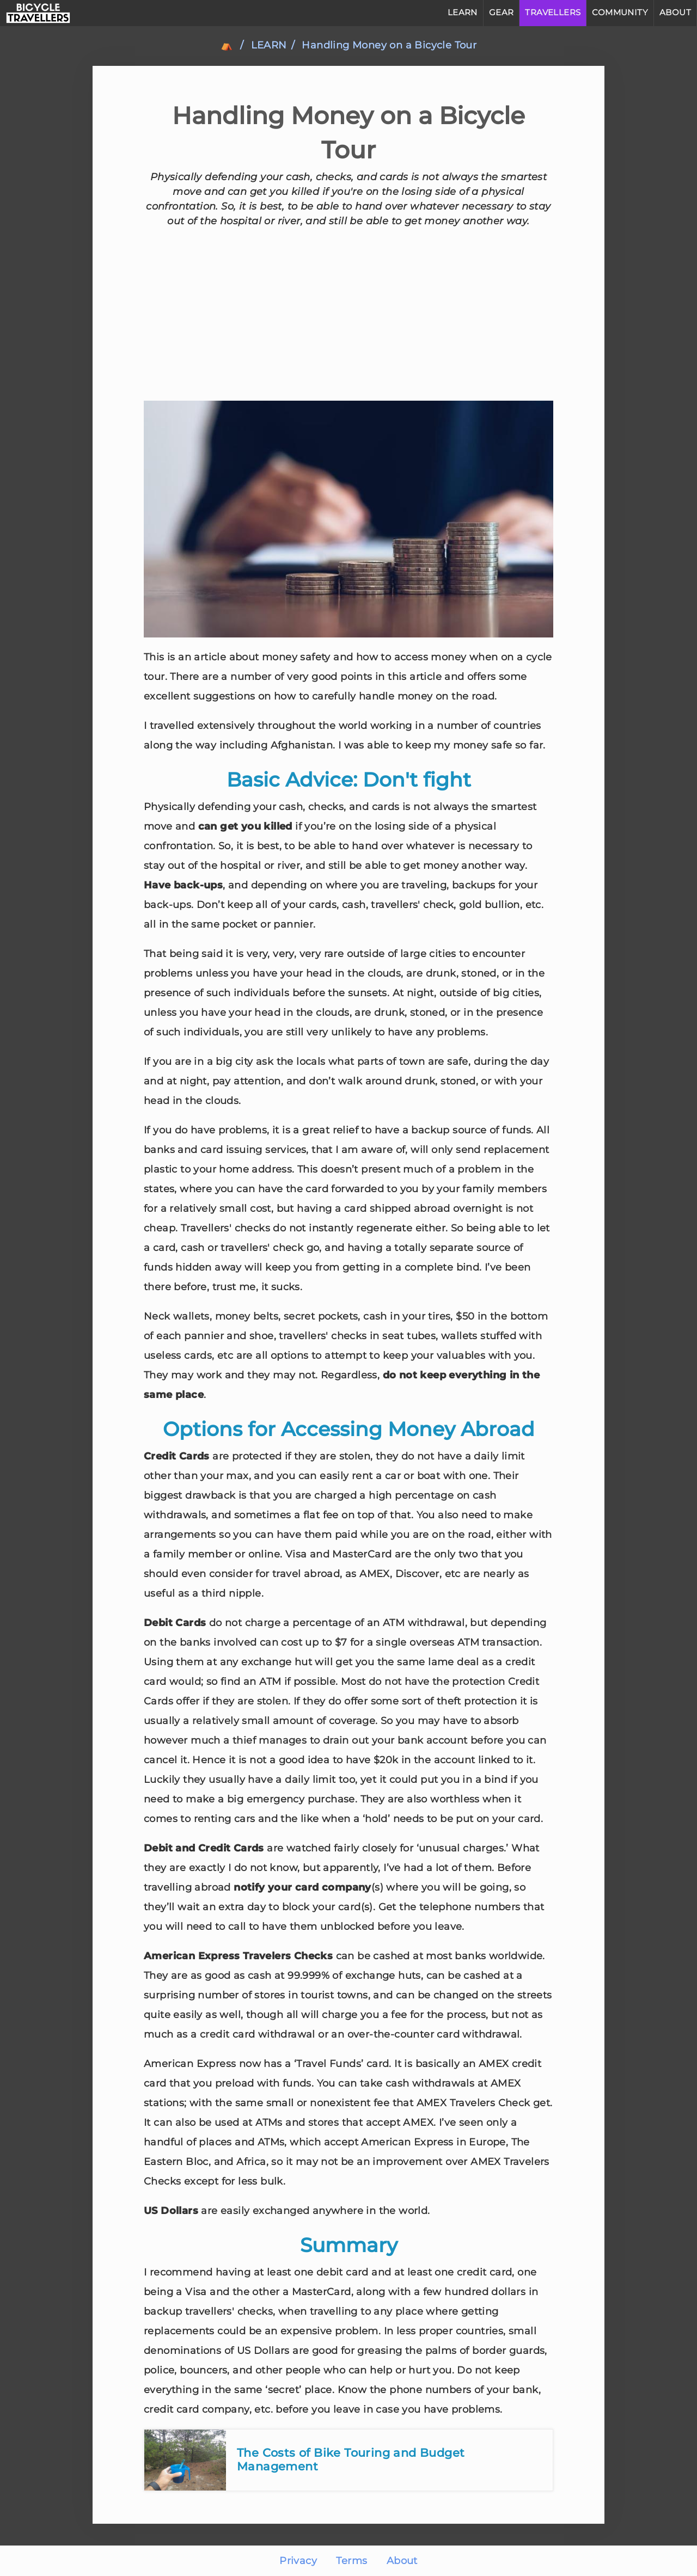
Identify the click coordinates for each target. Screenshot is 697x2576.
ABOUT (675, 12)
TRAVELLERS (552, 12)
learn (269, 45)
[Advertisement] (348, 314)
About (402, 2561)
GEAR (501, 12)
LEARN (463, 12)
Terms (351, 2561)
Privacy (298, 2561)
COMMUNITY (620, 12)
